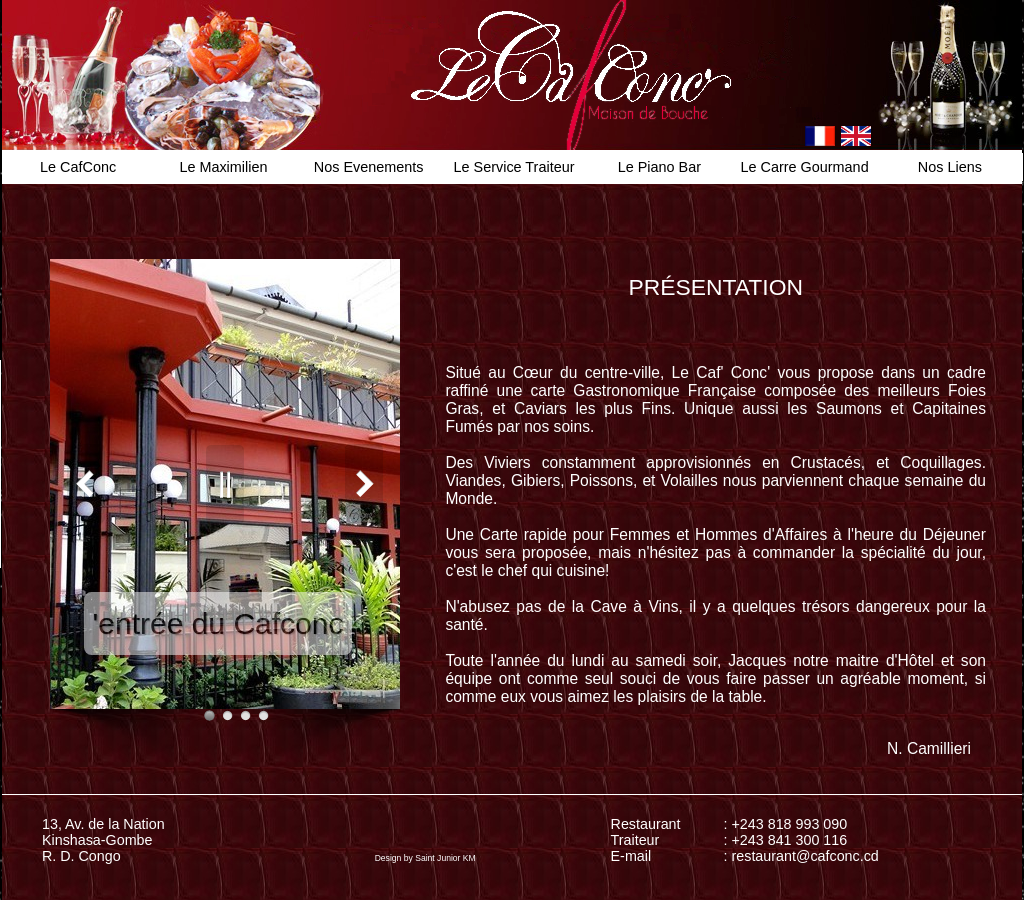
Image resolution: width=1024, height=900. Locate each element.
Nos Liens (950, 167)
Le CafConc (78, 167)
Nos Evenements (369, 167)
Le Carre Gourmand (805, 167)
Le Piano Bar (659, 167)
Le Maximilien (223, 167)
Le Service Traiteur (514, 167)
